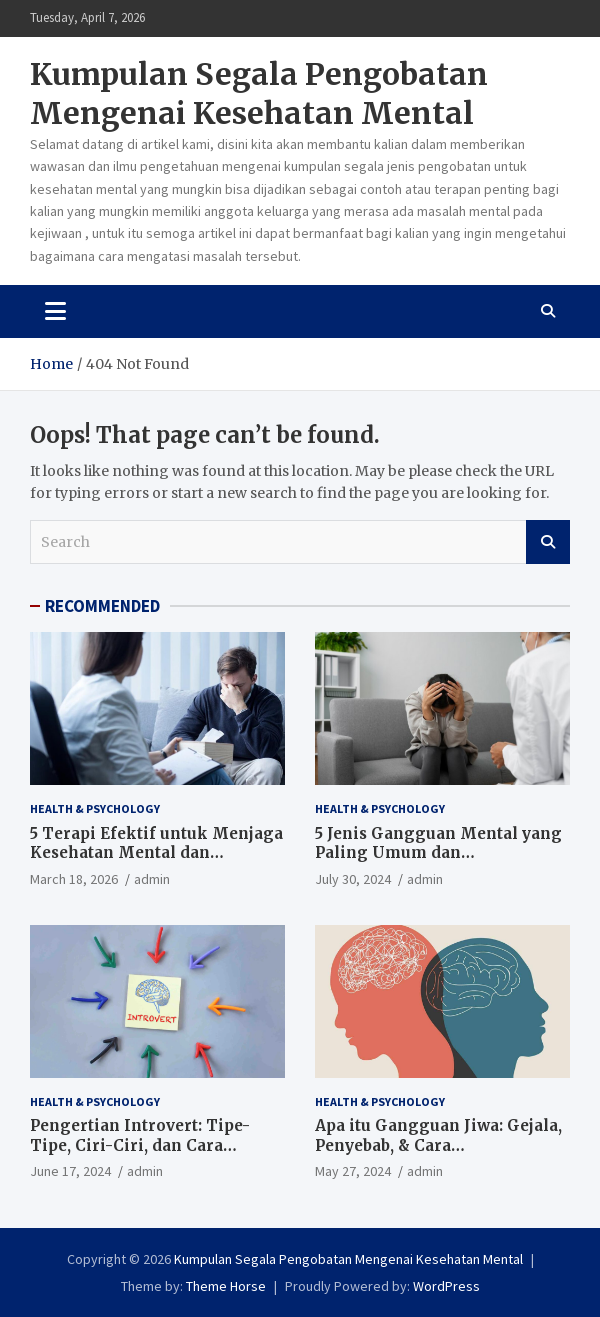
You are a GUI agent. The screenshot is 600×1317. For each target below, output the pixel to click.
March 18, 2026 (74, 879)
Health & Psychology (95, 808)
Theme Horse (226, 1286)
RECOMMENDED (102, 606)
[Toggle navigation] (55, 311)
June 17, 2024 (70, 1171)
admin (152, 879)
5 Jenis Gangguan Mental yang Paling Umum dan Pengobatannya (438, 853)
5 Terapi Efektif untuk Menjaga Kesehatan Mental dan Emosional (156, 853)
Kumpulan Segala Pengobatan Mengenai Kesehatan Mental (259, 93)
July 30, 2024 (353, 879)
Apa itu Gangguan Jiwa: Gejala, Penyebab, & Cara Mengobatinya (438, 1145)
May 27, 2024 (353, 1171)
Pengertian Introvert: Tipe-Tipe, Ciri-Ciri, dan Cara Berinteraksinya (140, 1145)
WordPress (446, 1286)
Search (548, 542)
